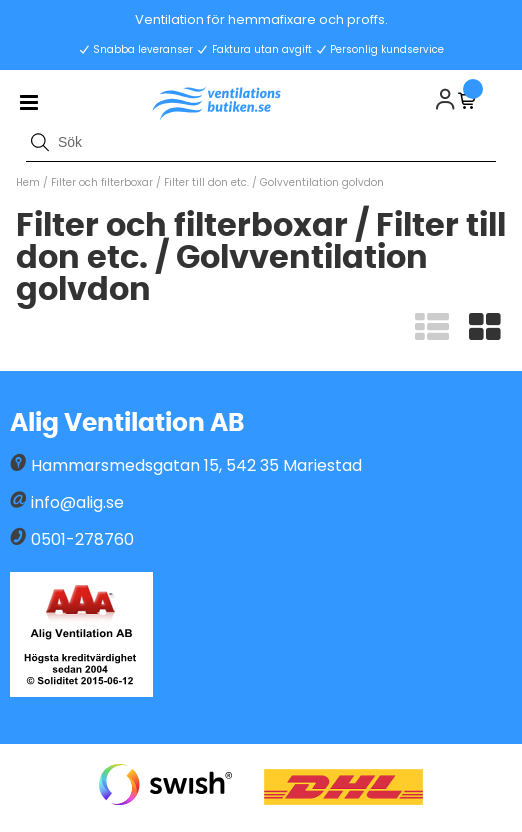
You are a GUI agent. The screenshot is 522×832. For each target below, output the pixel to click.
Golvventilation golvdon (322, 182)
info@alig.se (77, 502)
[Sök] (261, 142)
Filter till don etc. (208, 182)
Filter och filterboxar (102, 182)
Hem (28, 182)
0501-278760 (82, 539)
